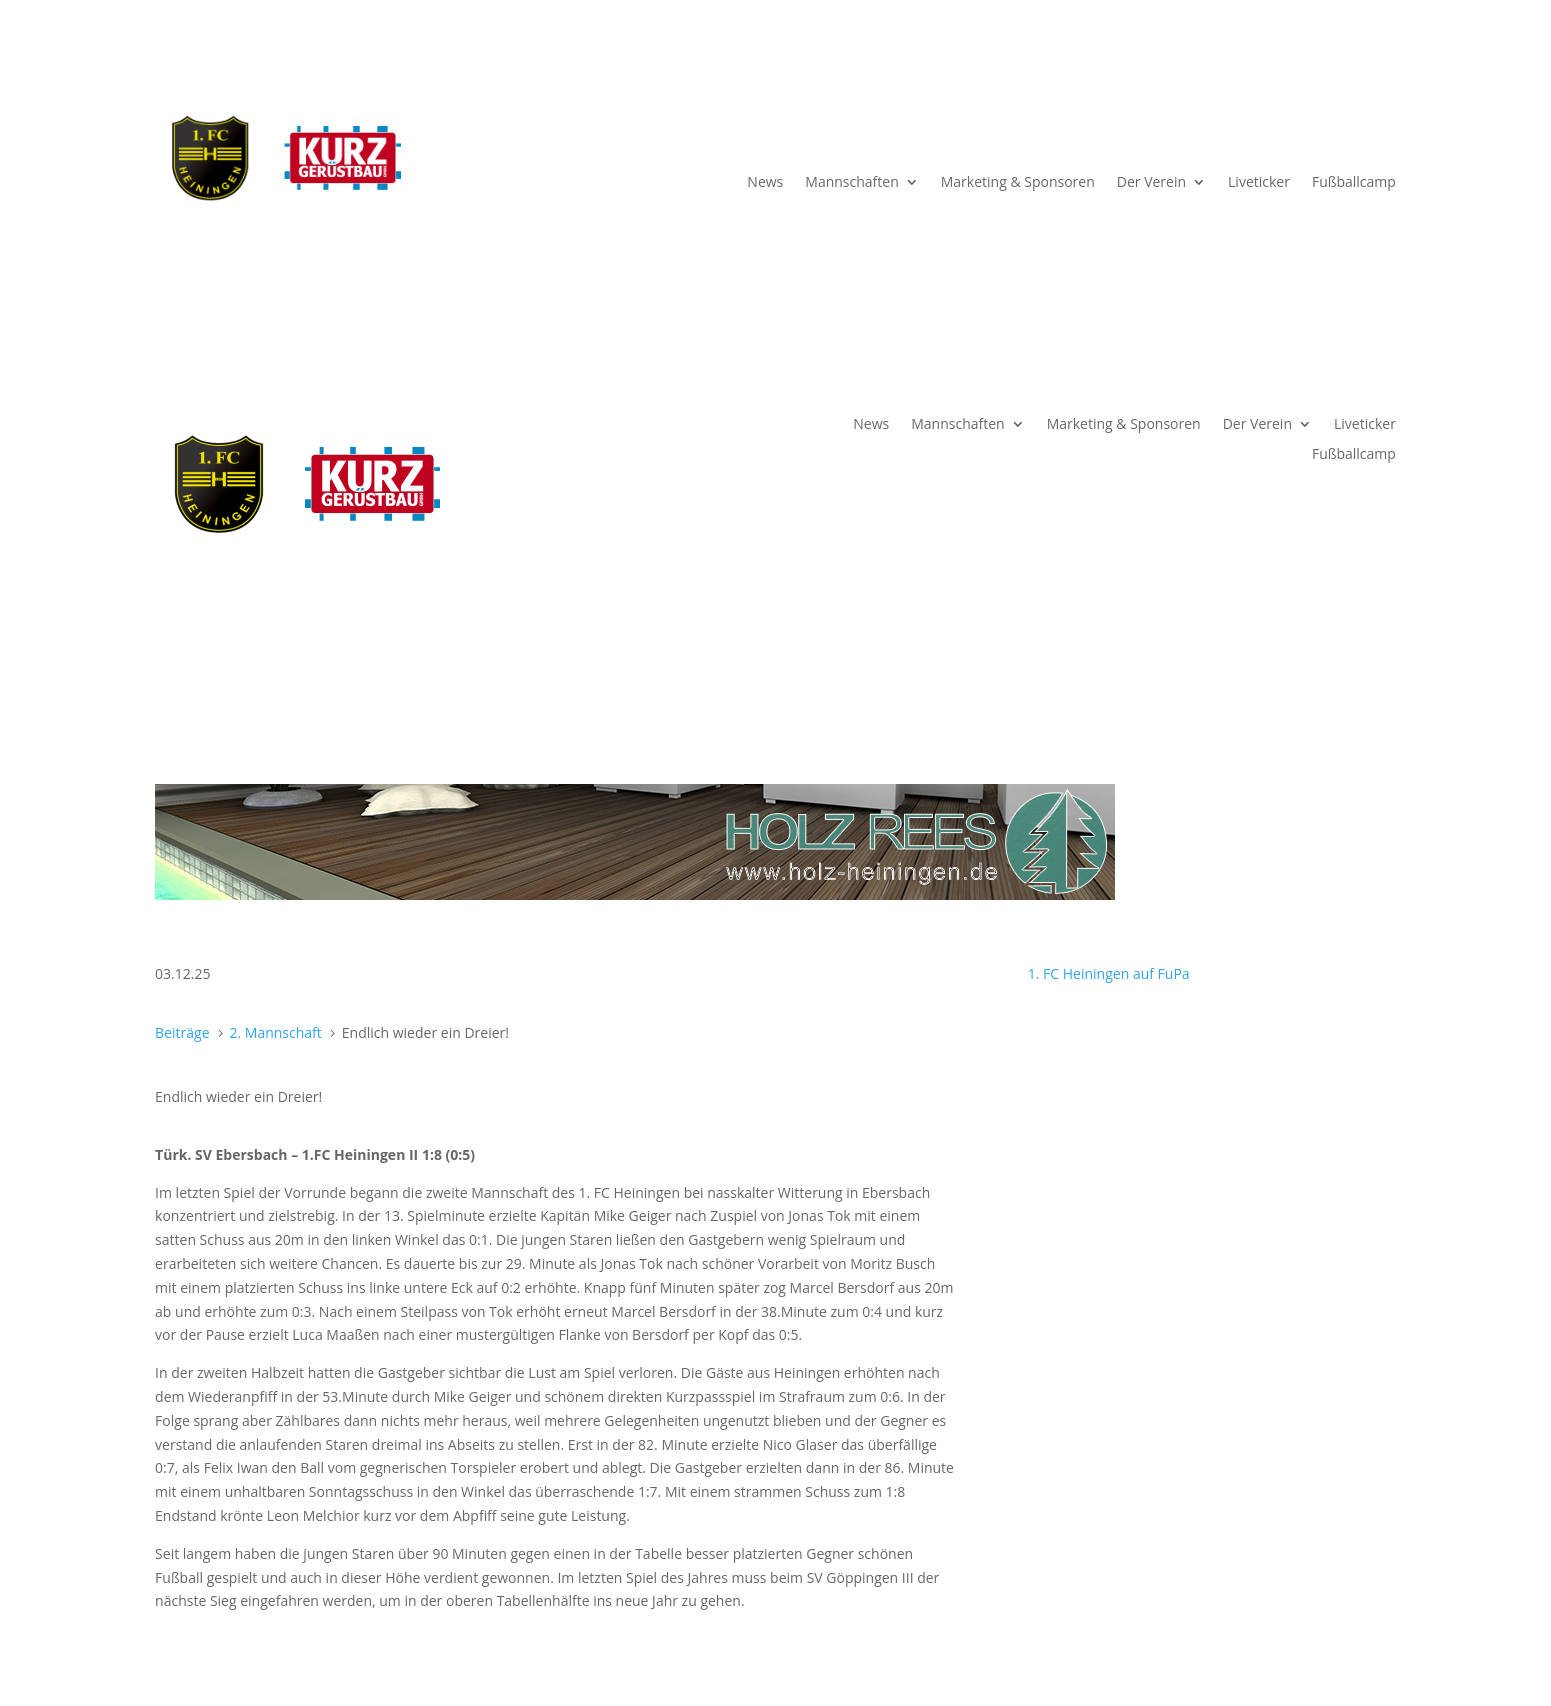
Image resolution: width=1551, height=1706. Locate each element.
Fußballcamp (1354, 183)
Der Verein (1151, 183)
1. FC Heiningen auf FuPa (1109, 973)
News (765, 183)
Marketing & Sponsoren (1018, 183)
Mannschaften (851, 183)
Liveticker (1259, 183)
